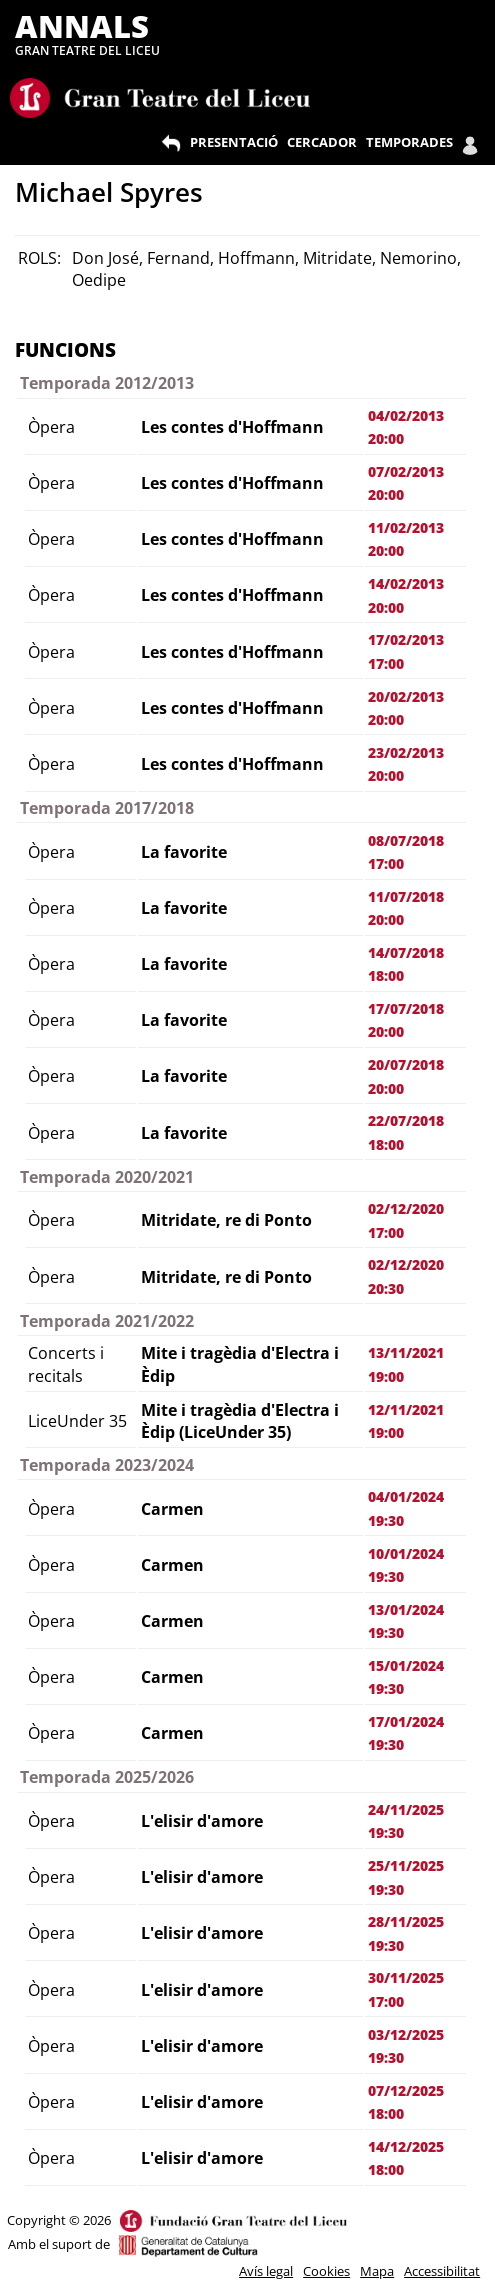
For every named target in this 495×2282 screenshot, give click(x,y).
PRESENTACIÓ (234, 142)
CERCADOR (322, 142)
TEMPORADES (409, 142)
